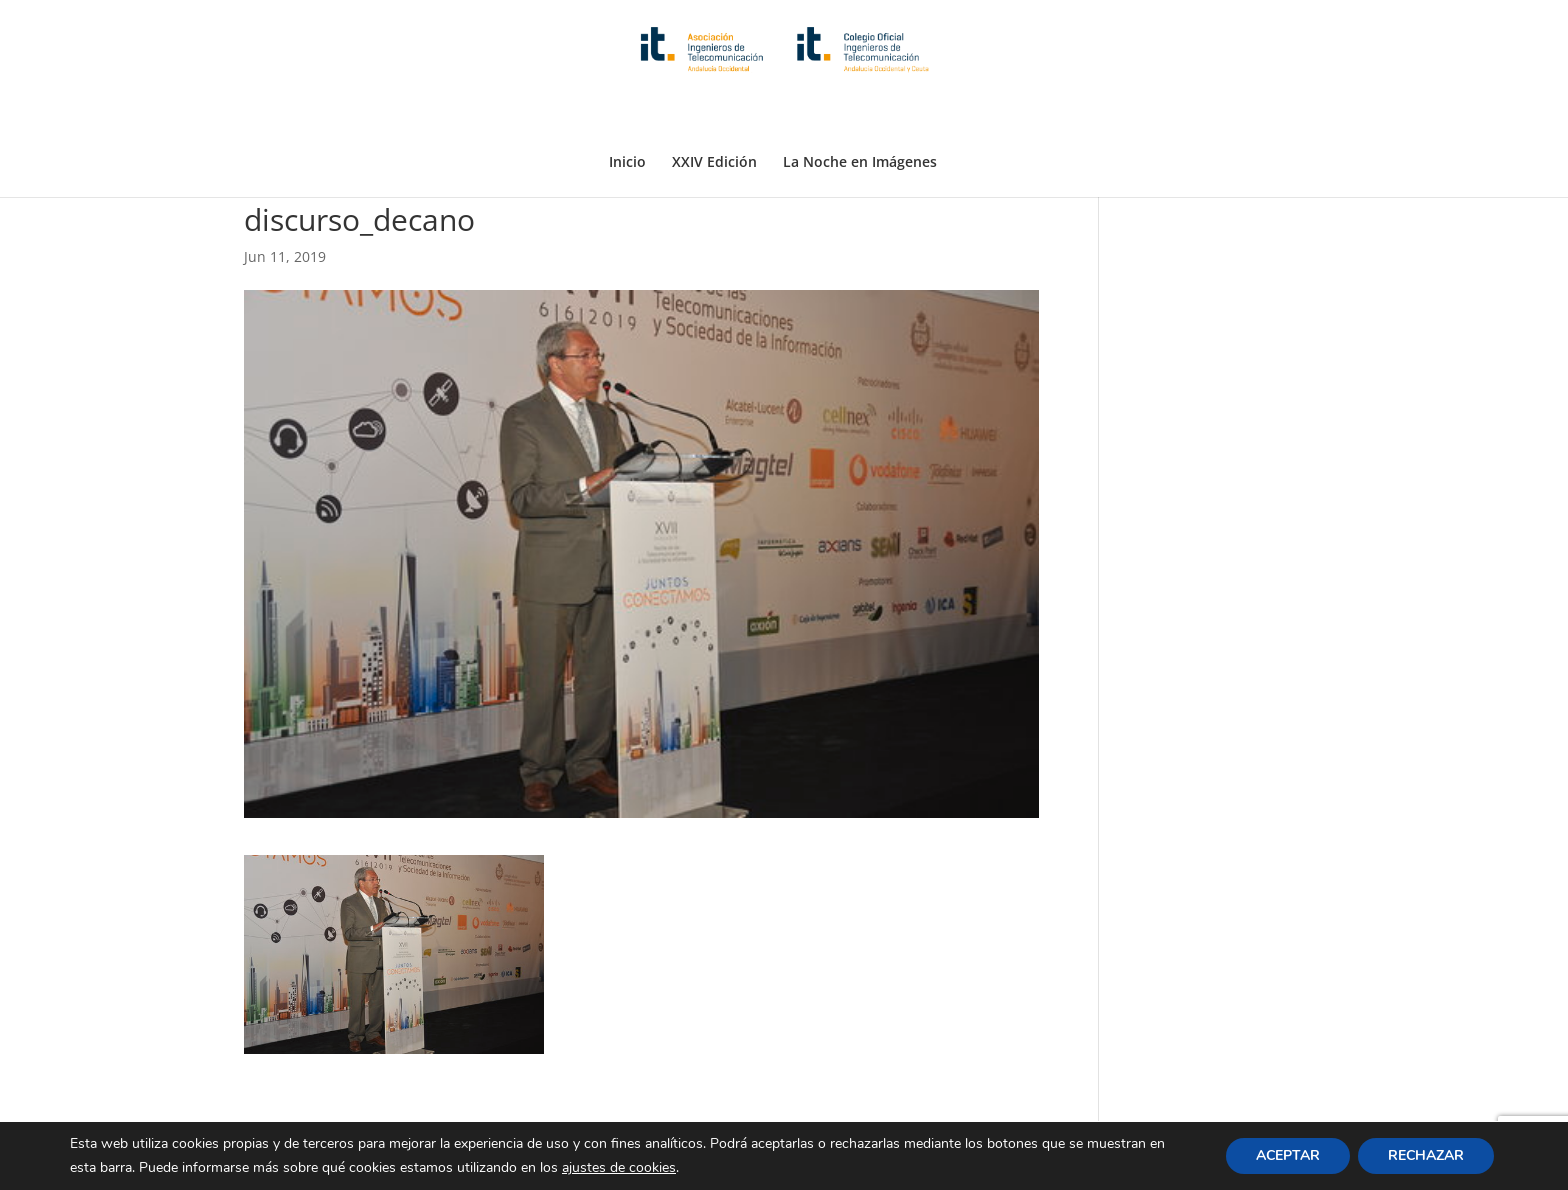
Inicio (627, 113)
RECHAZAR (1426, 1155)
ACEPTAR (1288, 1155)
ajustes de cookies (619, 1167)
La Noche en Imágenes (860, 113)
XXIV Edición (714, 113)
